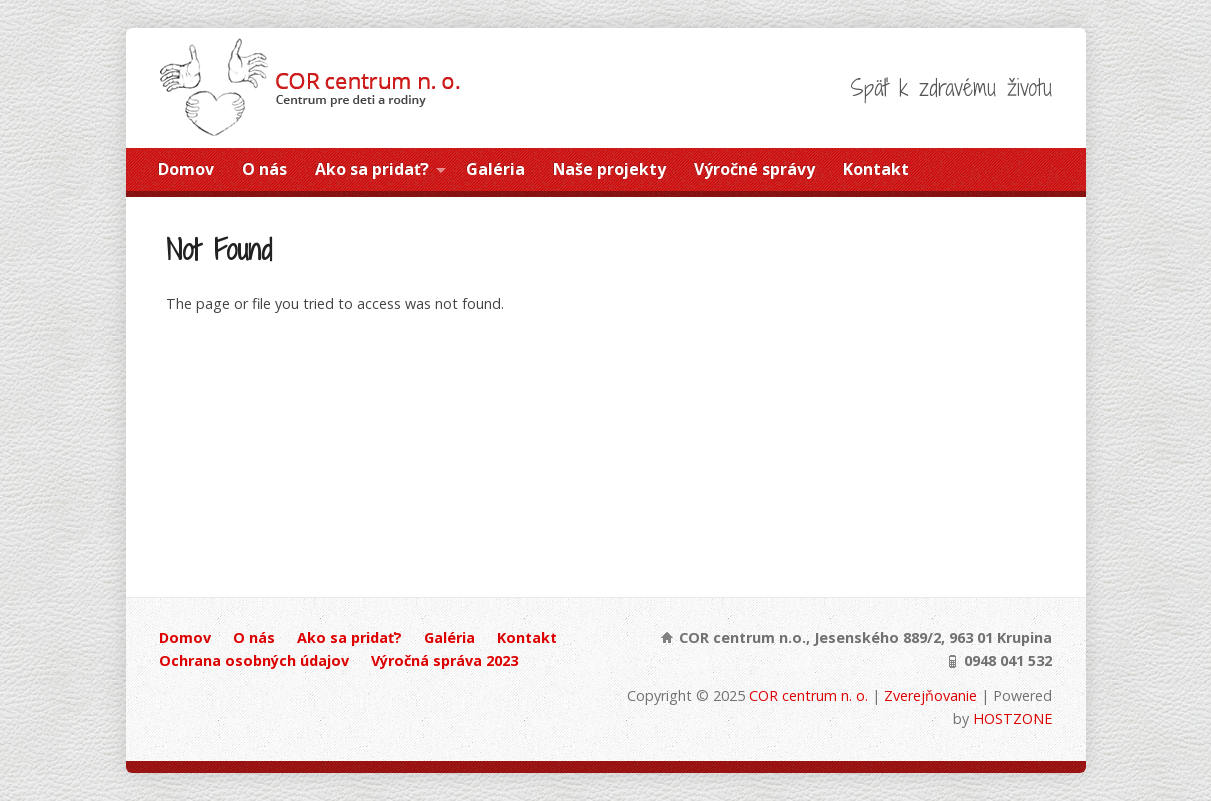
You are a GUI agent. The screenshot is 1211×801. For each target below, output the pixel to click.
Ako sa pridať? (372, 169)
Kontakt (876, 169)
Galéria (495, 169)
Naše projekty (609, 169)
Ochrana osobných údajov (254, 660)
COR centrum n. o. (808, 695)
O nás (264, 169)
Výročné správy (754, 169)
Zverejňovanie (930, 695)
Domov (186, 169)
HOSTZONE (1012, 718)
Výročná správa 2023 (444, 660)
